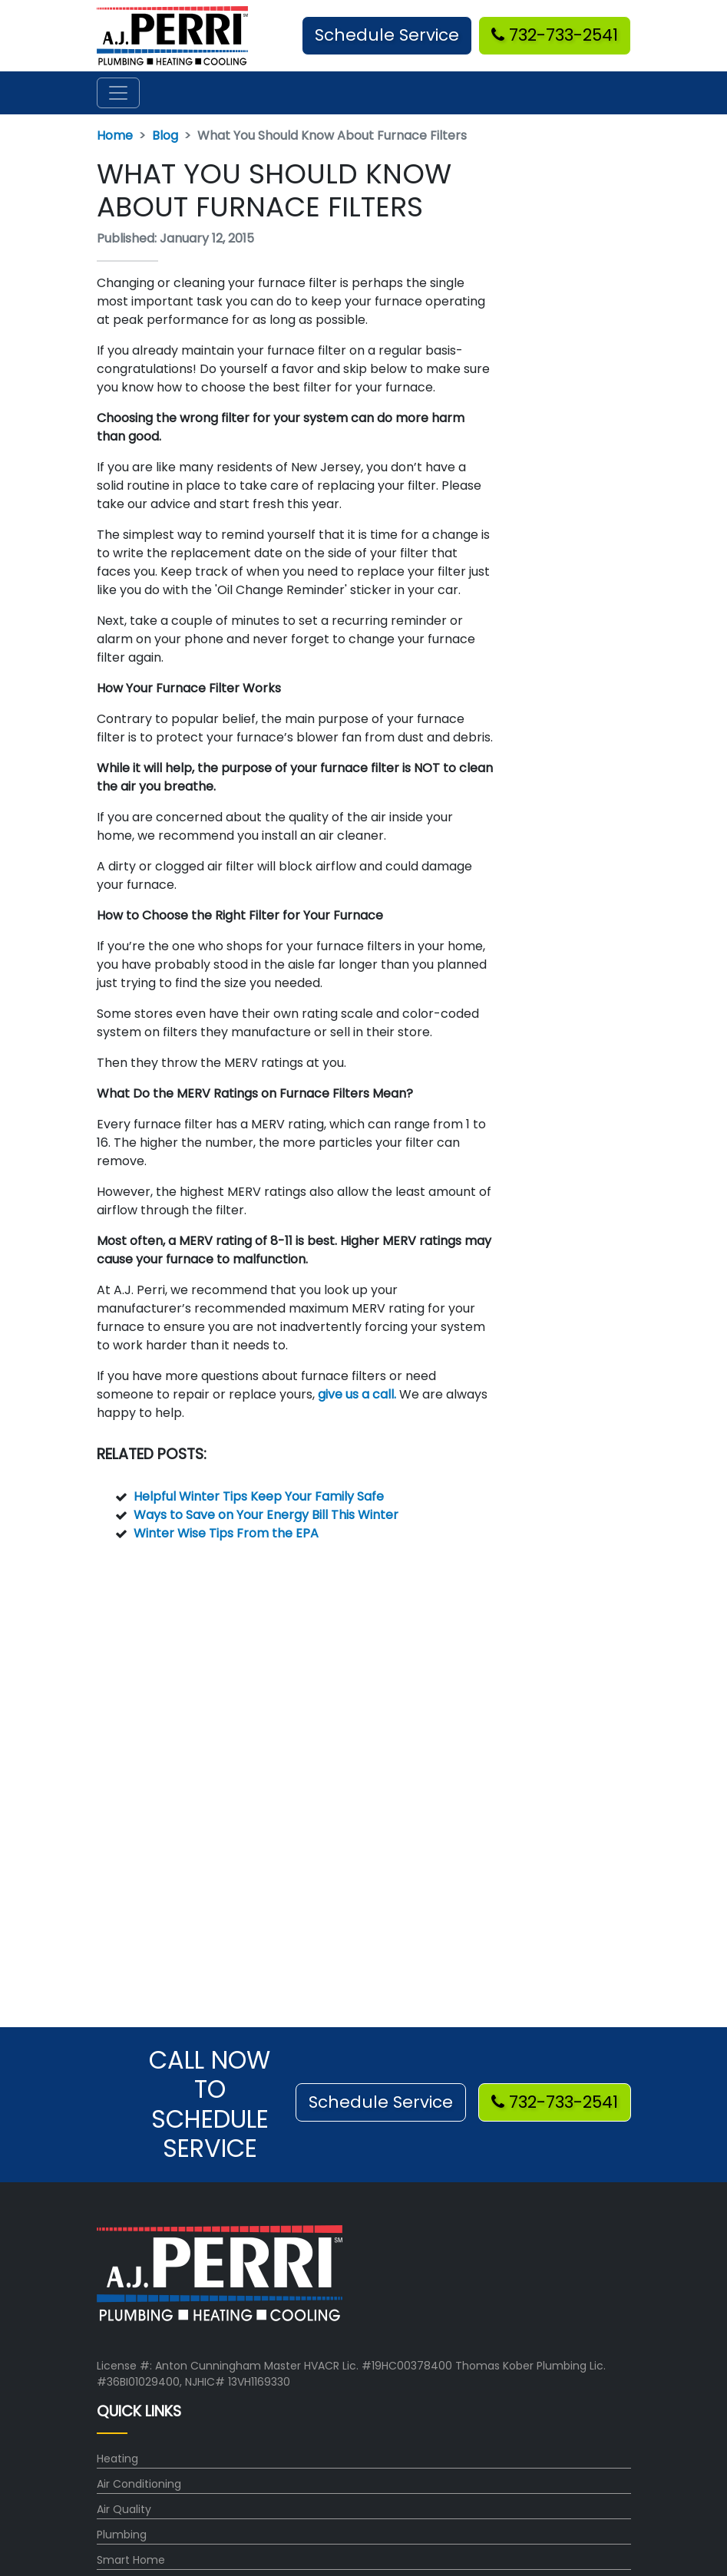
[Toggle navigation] (118, 93)
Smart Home (131, 2560)
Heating (117, 2458)
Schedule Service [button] (387, 35)
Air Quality (124, 2509)
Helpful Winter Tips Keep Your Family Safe (259, 1496)
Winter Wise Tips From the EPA (226, 1533)
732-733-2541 (554, 35)
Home (115, 135)
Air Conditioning (139, 2484)
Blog (165, 135)
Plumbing (122, 2534)
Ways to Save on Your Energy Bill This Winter (266, 1515)
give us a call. (357, 1394)
